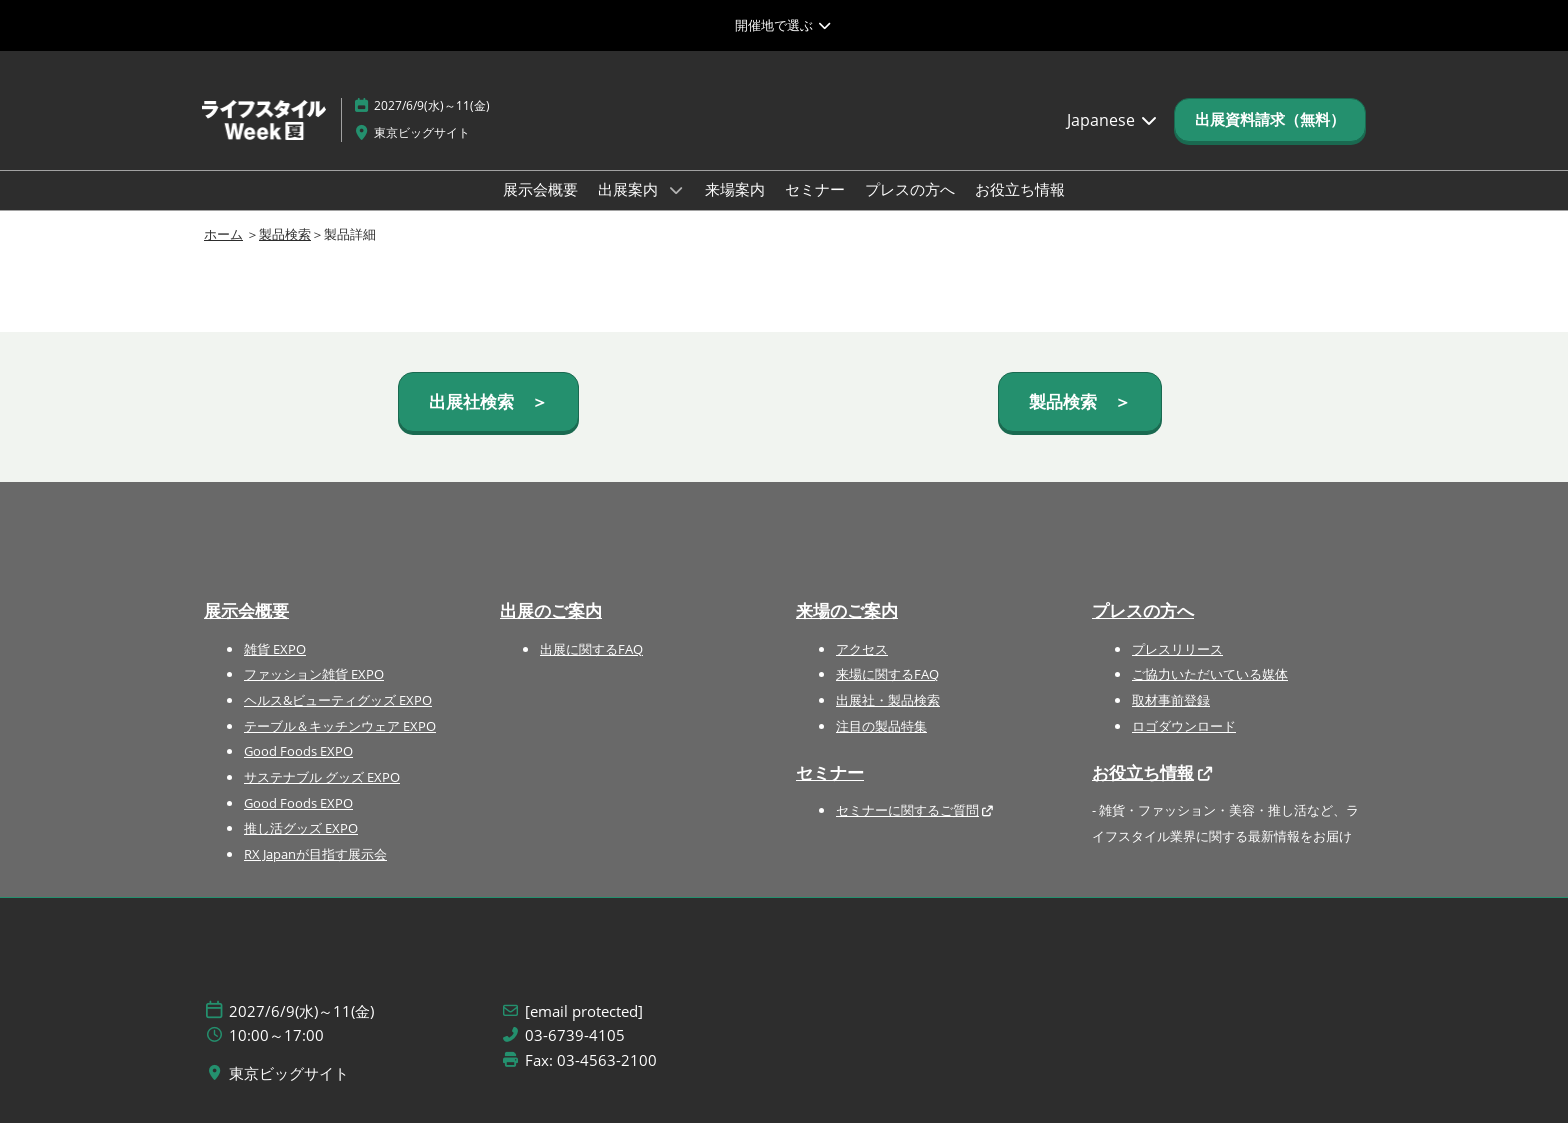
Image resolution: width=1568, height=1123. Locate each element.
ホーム (223, 234)
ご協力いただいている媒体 (1210, 674)
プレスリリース (1177, 649)
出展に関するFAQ (591, 649)
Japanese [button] (1113, 120)
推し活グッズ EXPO (301, 828)
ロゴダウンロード (1184, 726)
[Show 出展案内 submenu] (676, 190)
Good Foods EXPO (298, 751)
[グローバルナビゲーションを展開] (783, 25)
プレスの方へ (910, 189)
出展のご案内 (551, 610)
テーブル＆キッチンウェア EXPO (340, 726)
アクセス (862, 649)
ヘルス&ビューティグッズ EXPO (338, 700)
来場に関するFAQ (887, 674)
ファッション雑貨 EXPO (314, 674)
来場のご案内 (847, 610)
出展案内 (630, 189)
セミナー (815, 189)
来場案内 (735, 189)
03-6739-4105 (575, 1035)
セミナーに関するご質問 (907, 810)
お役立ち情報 (1020, 189)
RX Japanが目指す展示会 (315, 854)
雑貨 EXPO (275, 649)
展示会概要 (540, 189)
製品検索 (285, 234)
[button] (1270, 120)
